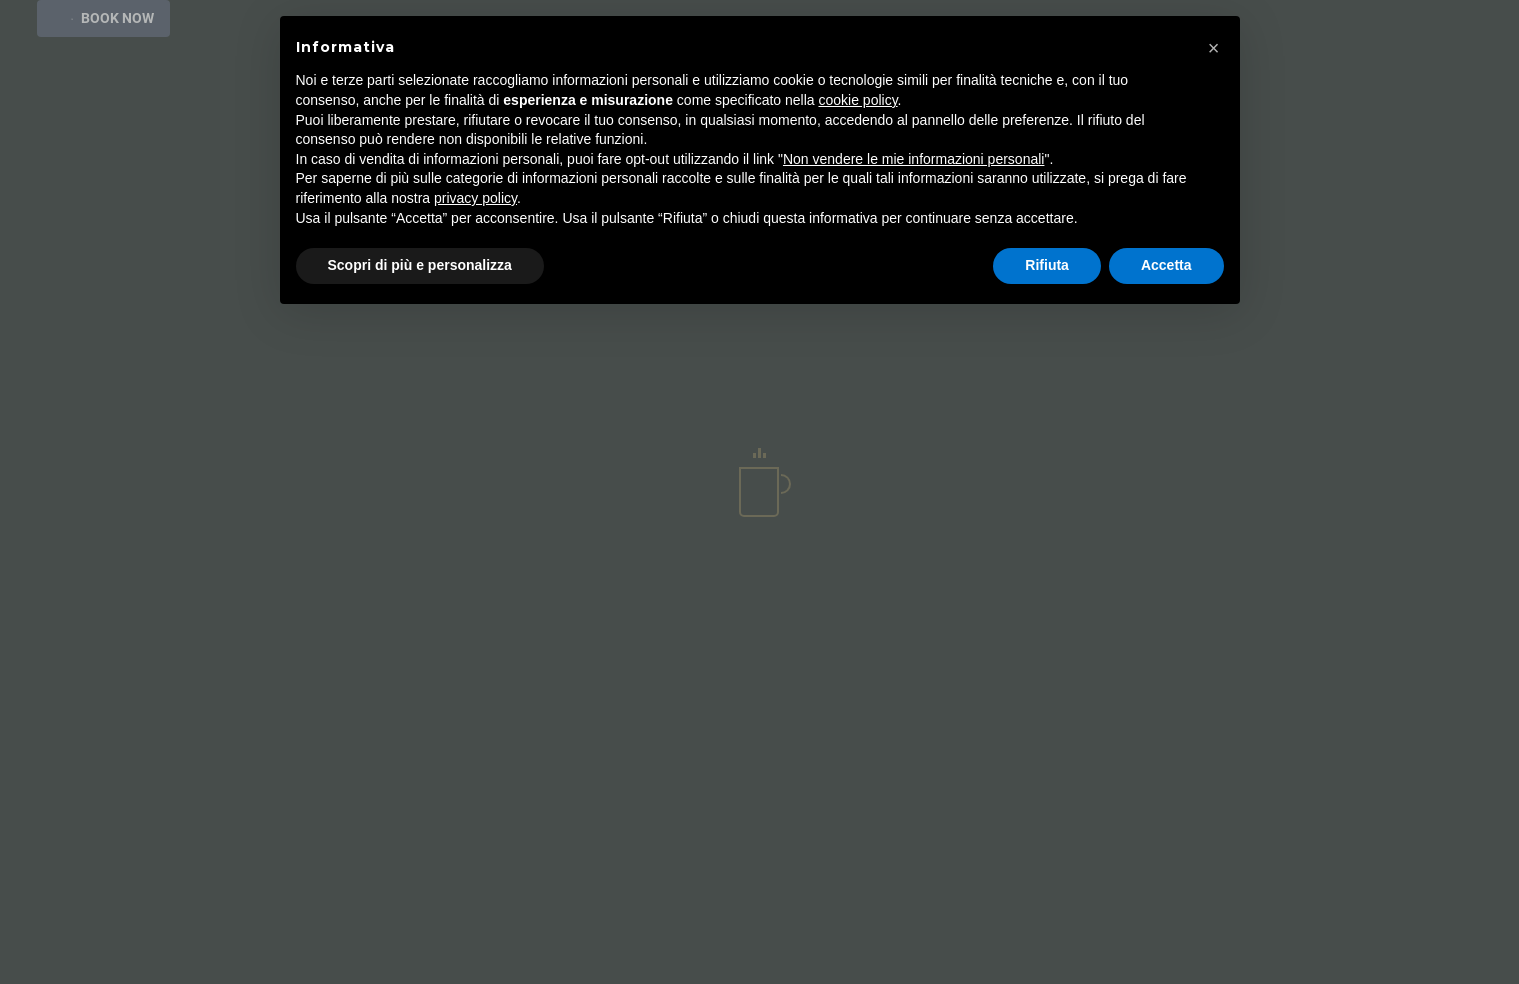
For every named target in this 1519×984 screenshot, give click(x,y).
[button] (1214, 48)
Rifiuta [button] (1047, 265)
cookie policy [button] (857, 100)
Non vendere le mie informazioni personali (913, 159)
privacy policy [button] (475, 198)
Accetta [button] (1166, 265)
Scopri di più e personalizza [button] (420, 265)
